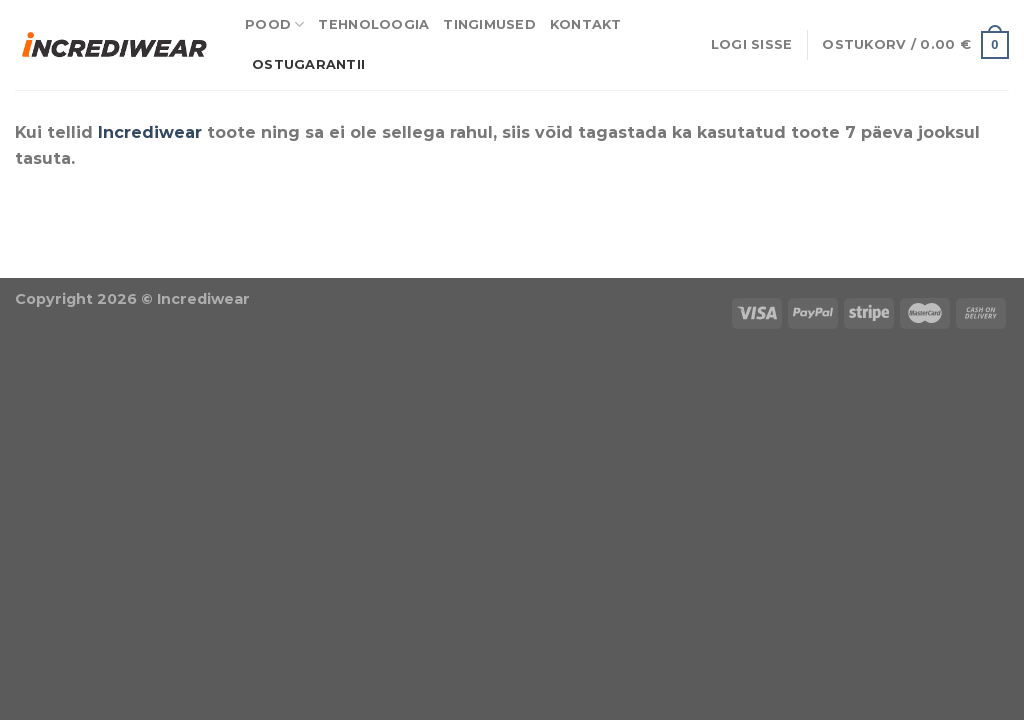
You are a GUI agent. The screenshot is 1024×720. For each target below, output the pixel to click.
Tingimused (489, 24)
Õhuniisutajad (224, 264)
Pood (274, 24)
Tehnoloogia (373, 24)
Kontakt (586, 24)
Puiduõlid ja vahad (80, 264)
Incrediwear (150, 132)
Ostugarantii (308, 64)
